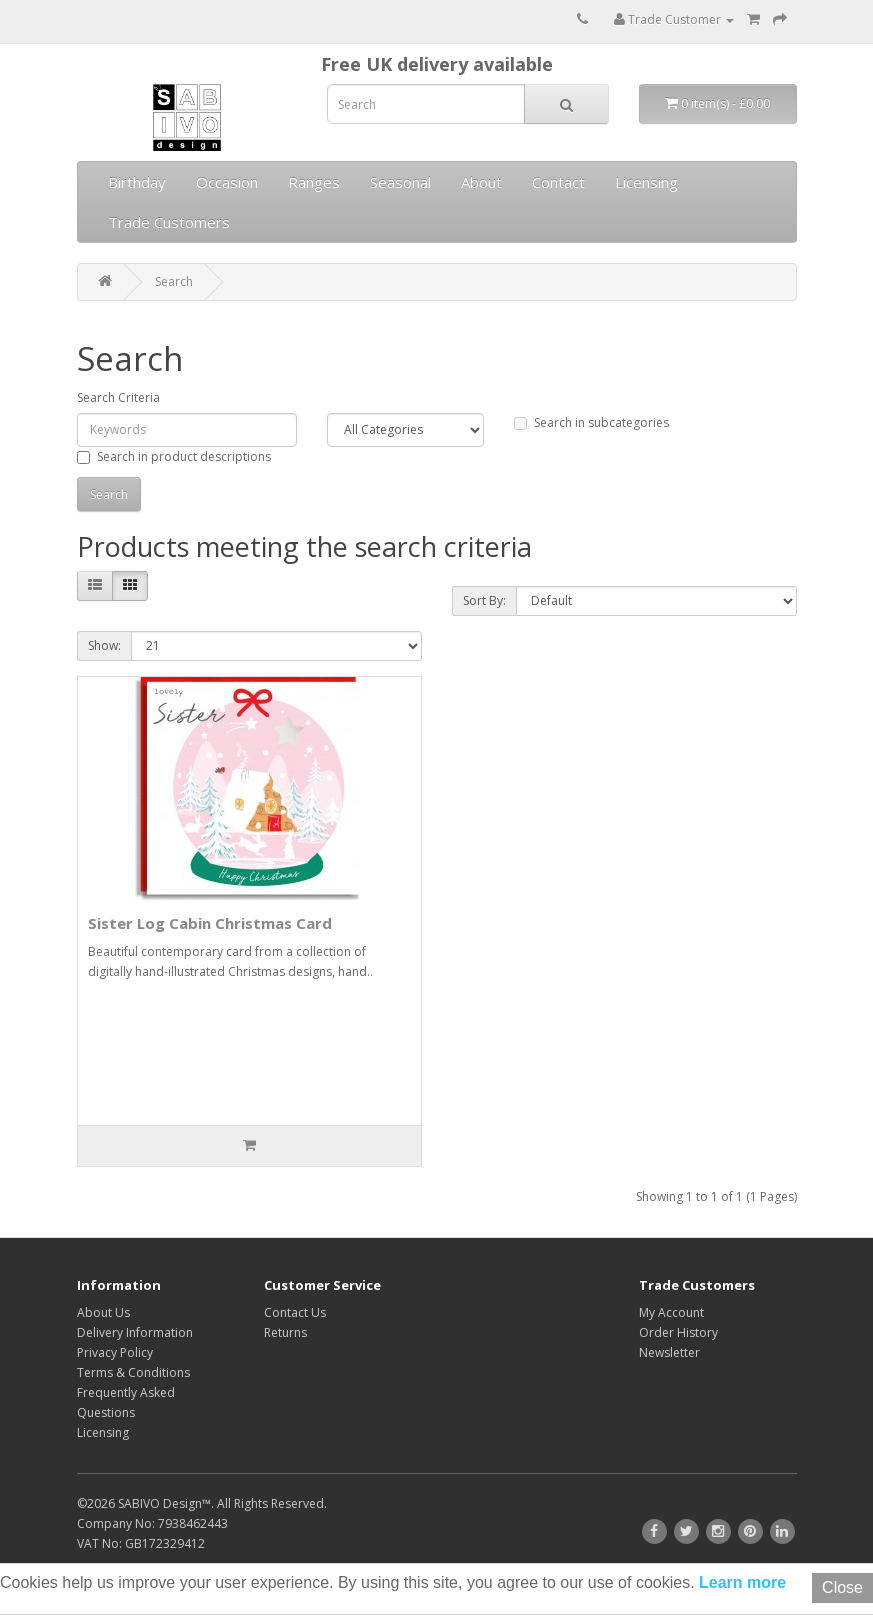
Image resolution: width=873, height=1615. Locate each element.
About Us (103, 1312)
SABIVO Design (160, 1503)
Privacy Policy (115, 1352)
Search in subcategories (591, 422)
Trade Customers (169, 222)
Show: (104, 645)
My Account (671, 1312)
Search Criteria (118, 397)
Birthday (137, 182)
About (481, 182)
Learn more (741, 1582)
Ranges (314, 182)
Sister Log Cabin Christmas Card (210, 923)
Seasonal (400, 182)
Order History (678, 1332)
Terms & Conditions (133, 1372)
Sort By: (484, 600)
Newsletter (669, 1352)
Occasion (227, 182)
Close (842, 1587)
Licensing (646, 182)
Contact (558, 182)
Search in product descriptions (174, 456)
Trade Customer (674, 19)
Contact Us (295, 1312)
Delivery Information (135, 1332)
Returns (285, 1332)
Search (174, 281)
